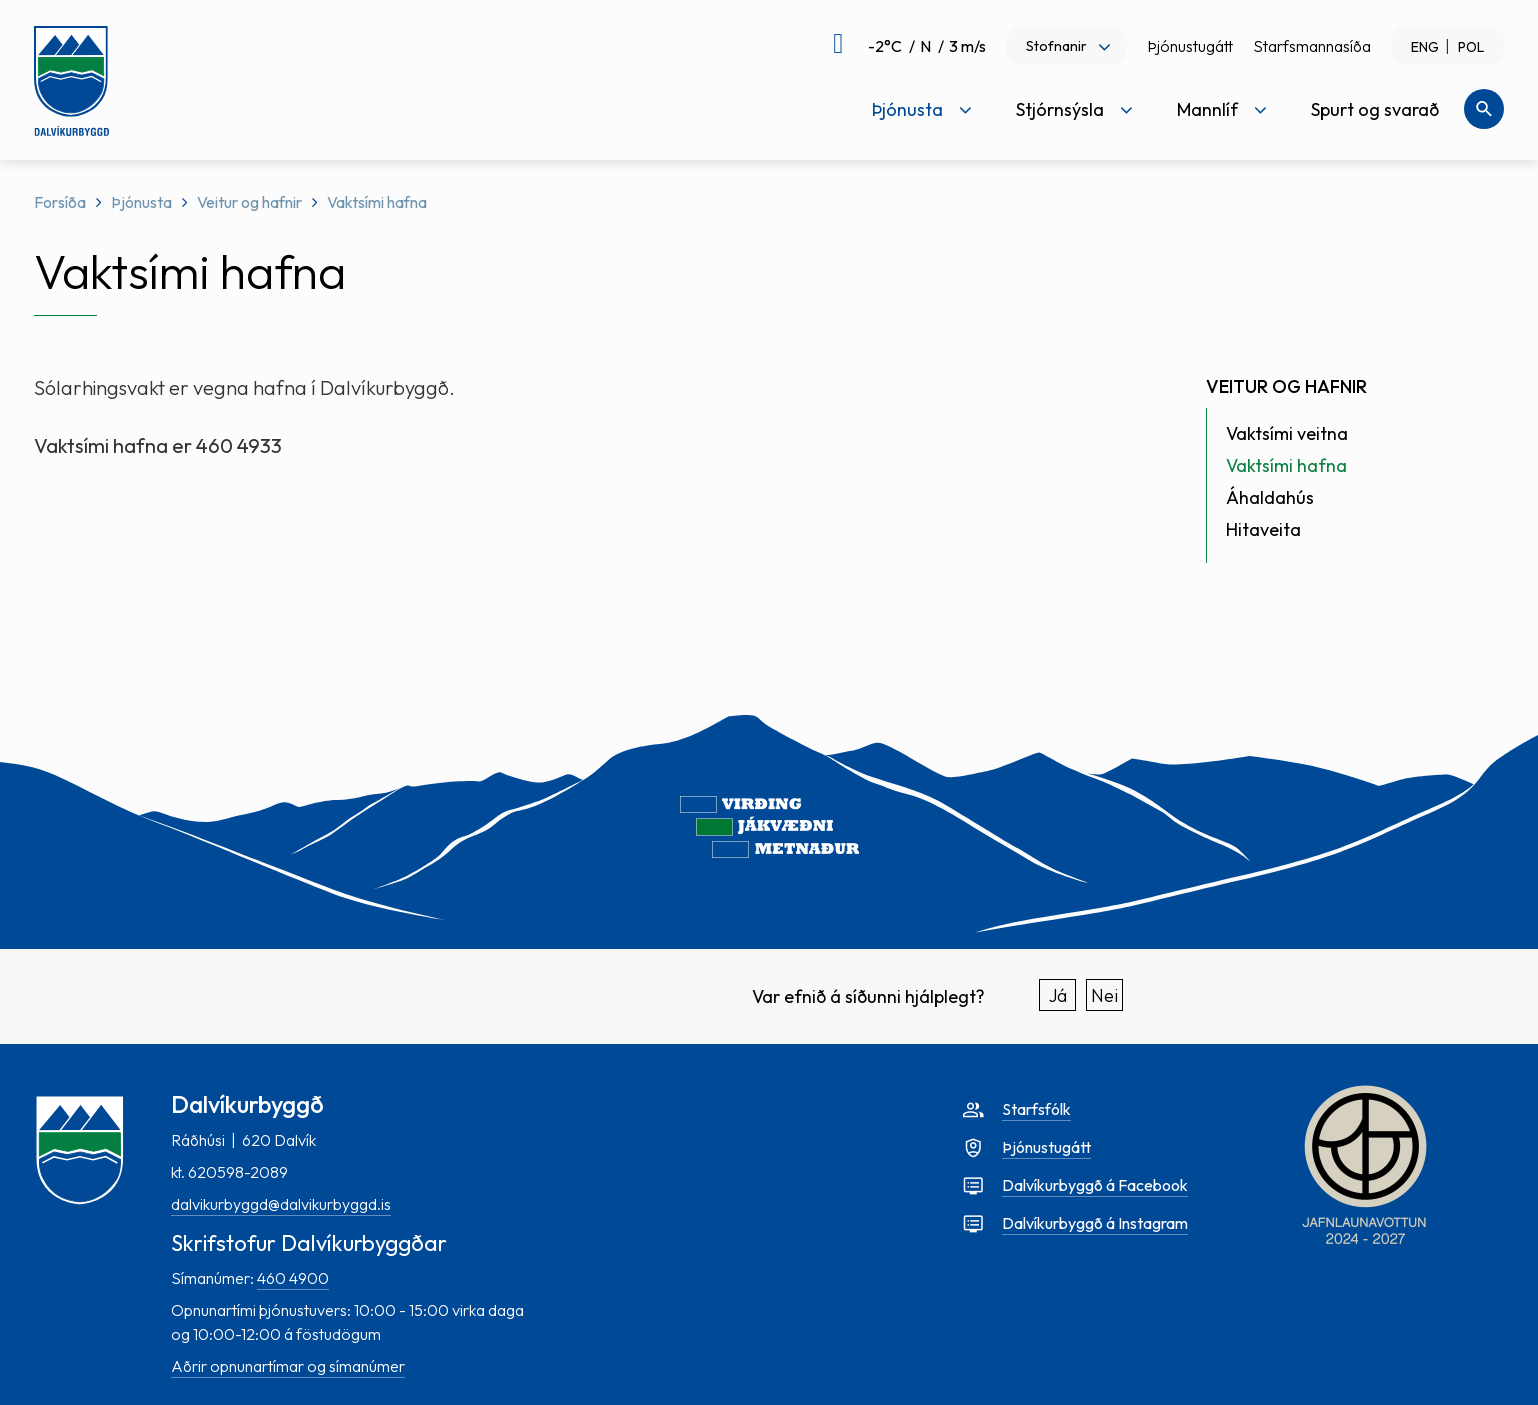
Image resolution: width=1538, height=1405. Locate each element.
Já (1058, 995)
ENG (1425, 47)
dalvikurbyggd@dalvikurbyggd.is (281, 1204)
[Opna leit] (1484, 109)
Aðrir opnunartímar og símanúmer (288, 1366)
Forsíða (60, 202)
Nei (1104, 995)
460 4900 (293, 1278)
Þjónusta (141, 202)
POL (1471, 47)
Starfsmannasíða (1312, 46)
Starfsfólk (1036, 1109)
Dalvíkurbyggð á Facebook (1095, 1185)
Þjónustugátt (1190, 46)
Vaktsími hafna (377, 202)
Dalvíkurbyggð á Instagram (1095, 1223)
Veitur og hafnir (249, 202)
